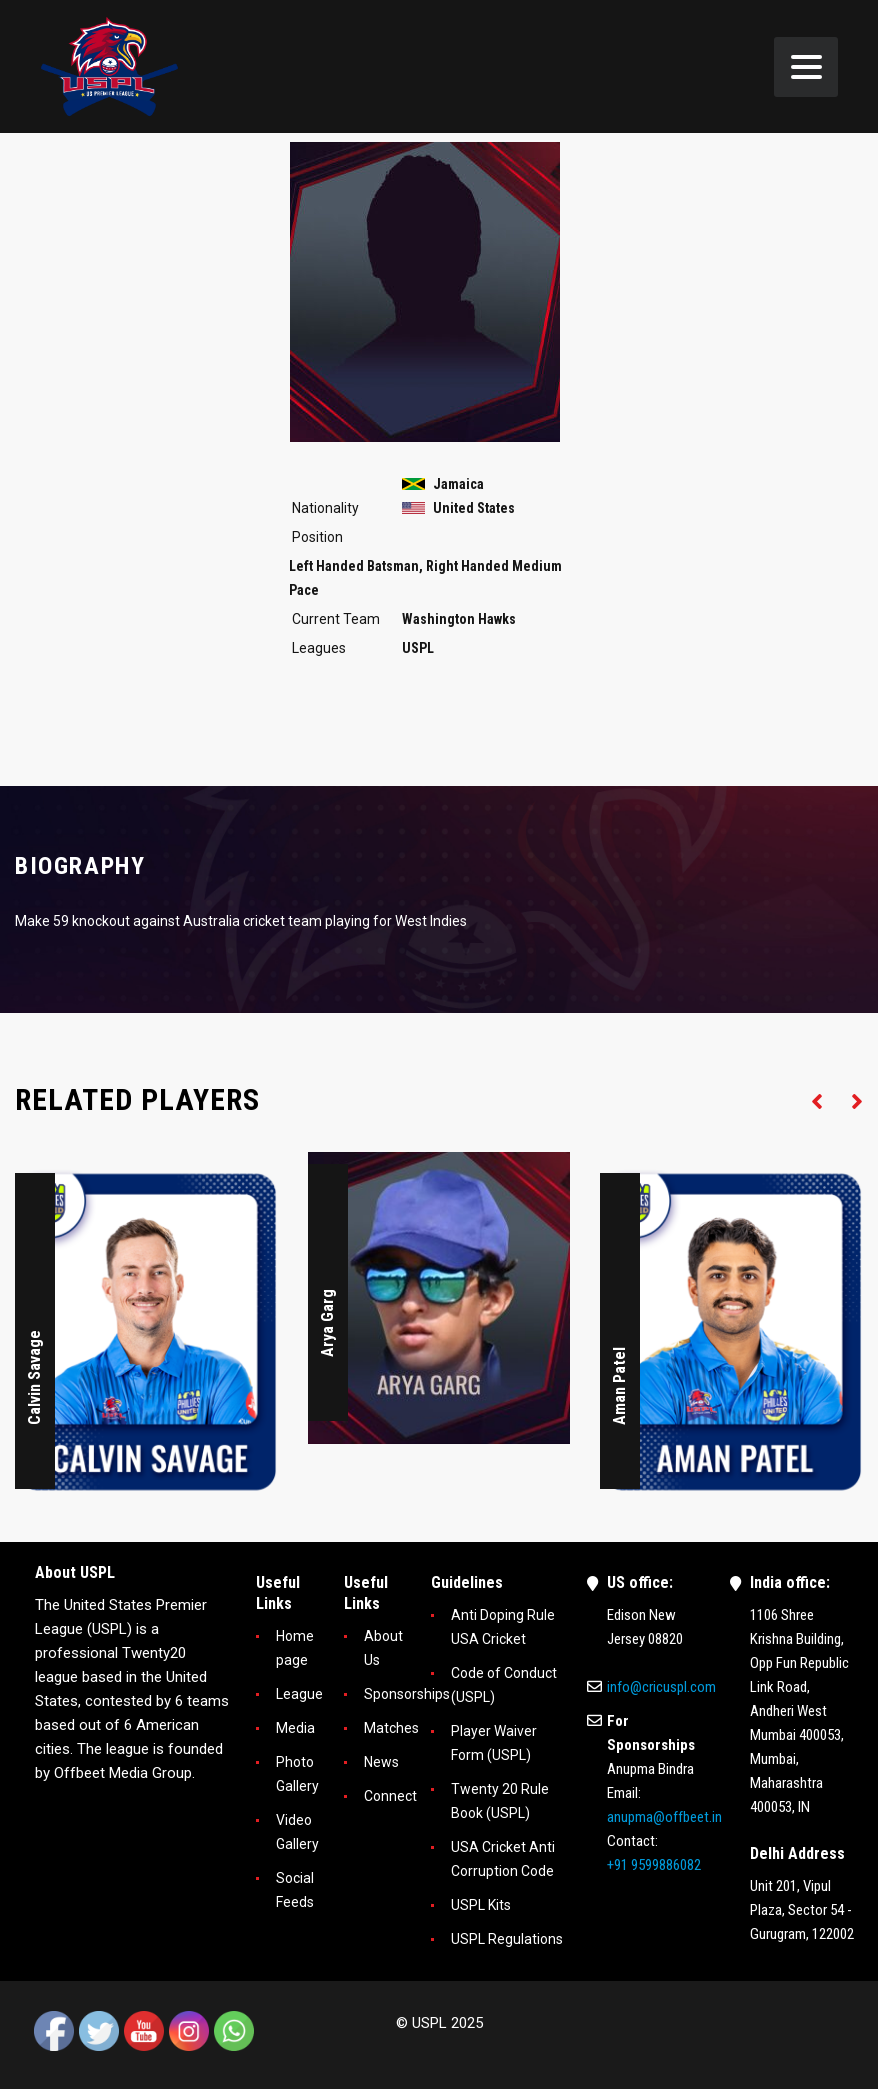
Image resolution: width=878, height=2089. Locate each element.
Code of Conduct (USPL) (504, 1685)
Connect (390, 1796)
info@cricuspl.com (661, 1687)
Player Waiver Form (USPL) (494, 1743)
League (299, 1694)
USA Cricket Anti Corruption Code (503, 1859)
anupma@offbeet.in (664, 1817)
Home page (295, 1648)
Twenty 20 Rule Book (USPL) (500, 1801)
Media (295, 1728)
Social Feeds (295, 1890)
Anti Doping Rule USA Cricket (503, 1627)
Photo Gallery (297, 1774)
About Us (383, 1648)
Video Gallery (297, 1832)
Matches (391, 1728)
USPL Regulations (507, 1939)
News (381, 1762)
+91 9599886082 (654, 1865)
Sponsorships (407, 1694)
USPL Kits (481, 1905)
